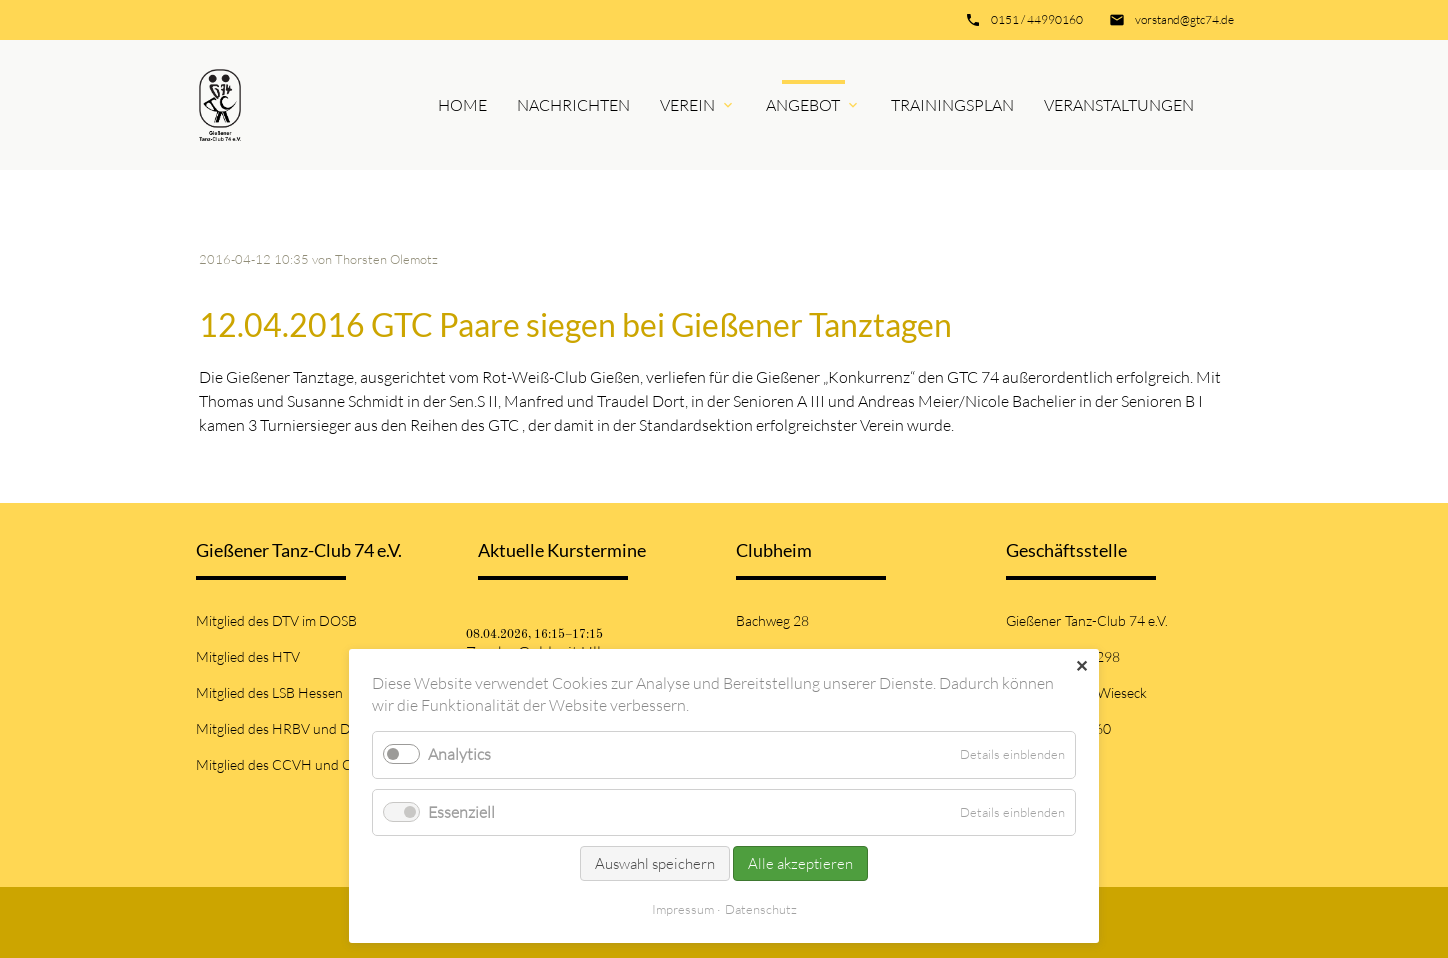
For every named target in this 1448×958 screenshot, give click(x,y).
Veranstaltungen (1119, 105)
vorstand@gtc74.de (1184, 19)
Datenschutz (761, 909)
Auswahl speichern (655, 863)
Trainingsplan (952, 105)
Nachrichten (573, 105)
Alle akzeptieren (800, 863)
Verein (687, 105)
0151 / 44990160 (1037, 19)
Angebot (803, 105)
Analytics (459, 754)
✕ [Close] (1081, 666)
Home (462, 105)
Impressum (683, 909)
